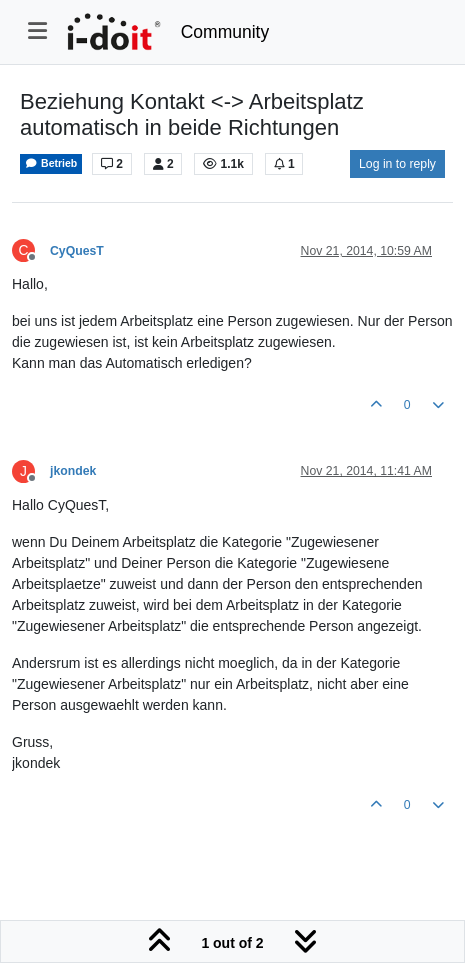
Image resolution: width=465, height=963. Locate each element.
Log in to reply (397, 164)
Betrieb (51, 163)
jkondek (73, 471)
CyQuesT (77, 251)
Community (225, 32)
